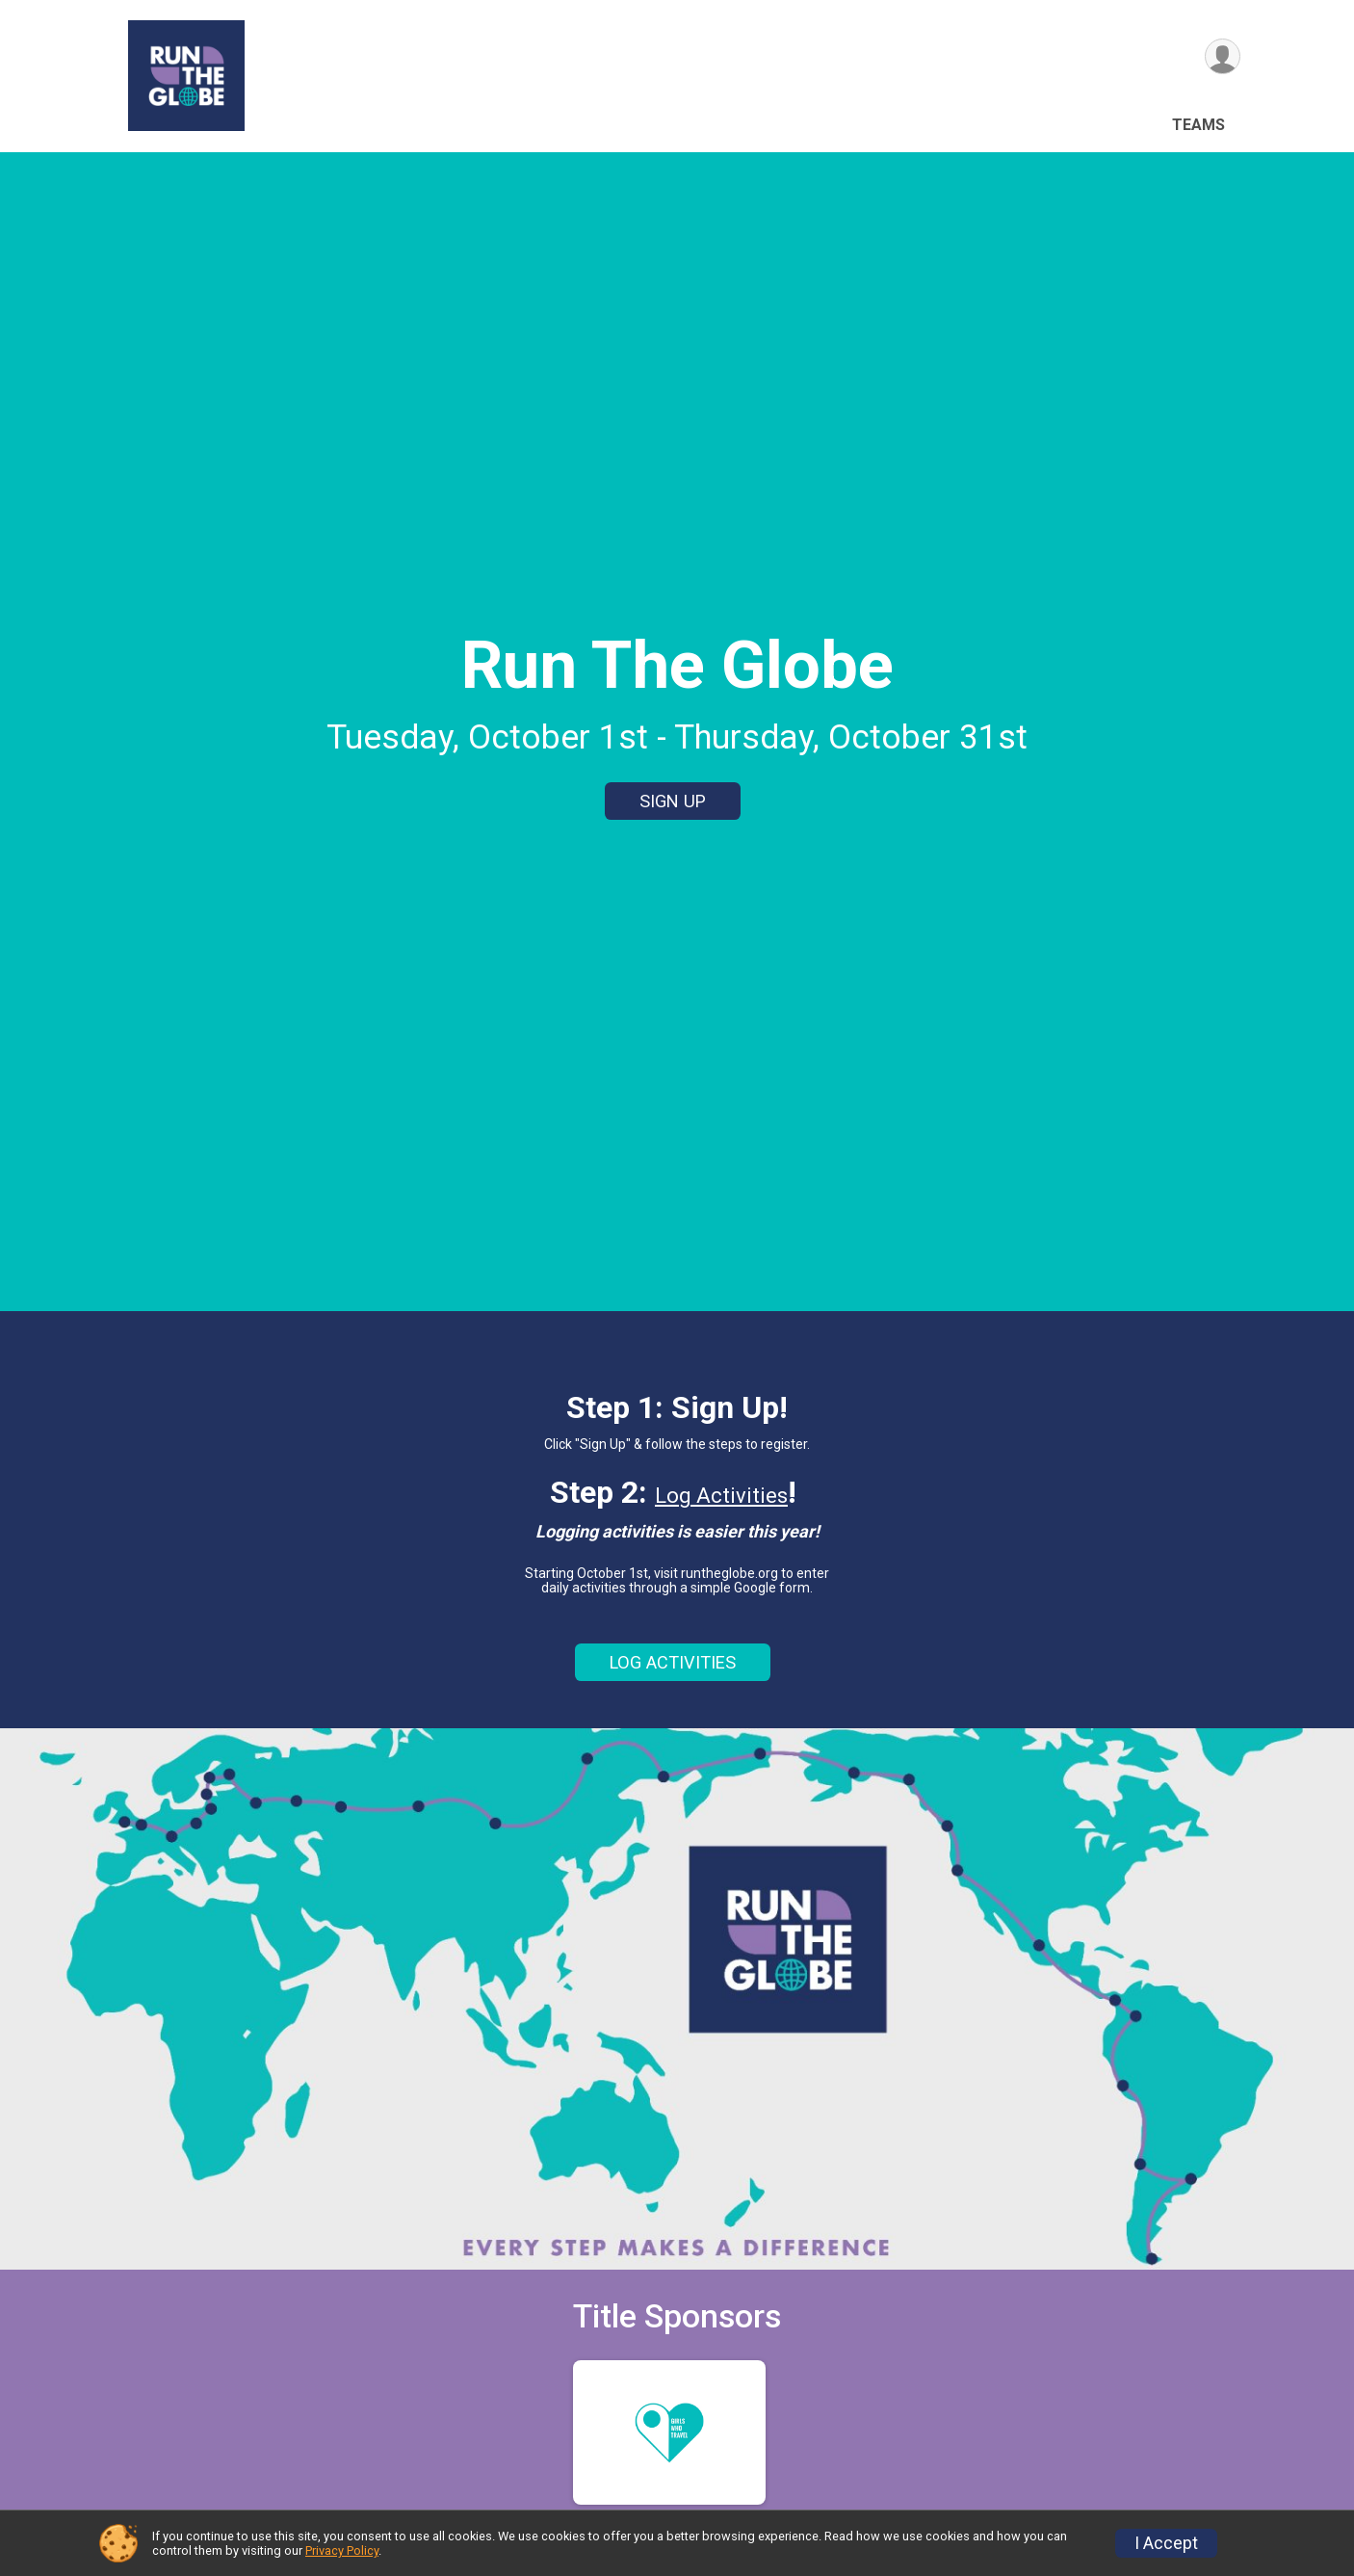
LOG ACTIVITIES (673, 1662)
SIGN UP (672, 801)
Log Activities (721, 1496)
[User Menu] (1222, 56)
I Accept (1166, 2543)
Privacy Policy (341, 2550)
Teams (1198, 125)
